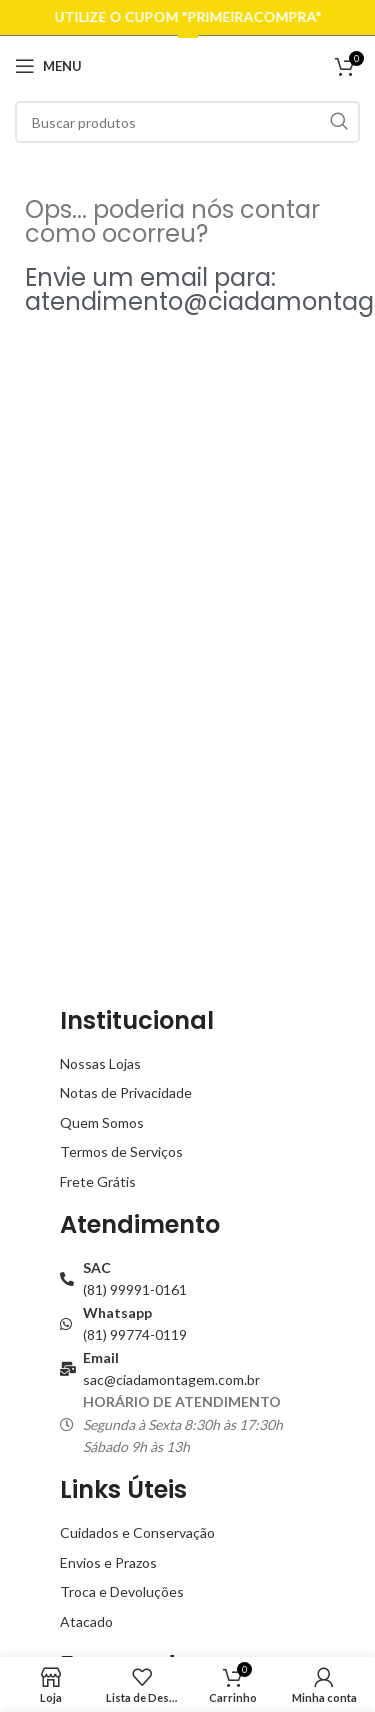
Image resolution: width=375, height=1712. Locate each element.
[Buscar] (187, 122)
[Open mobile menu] (48, 66)
